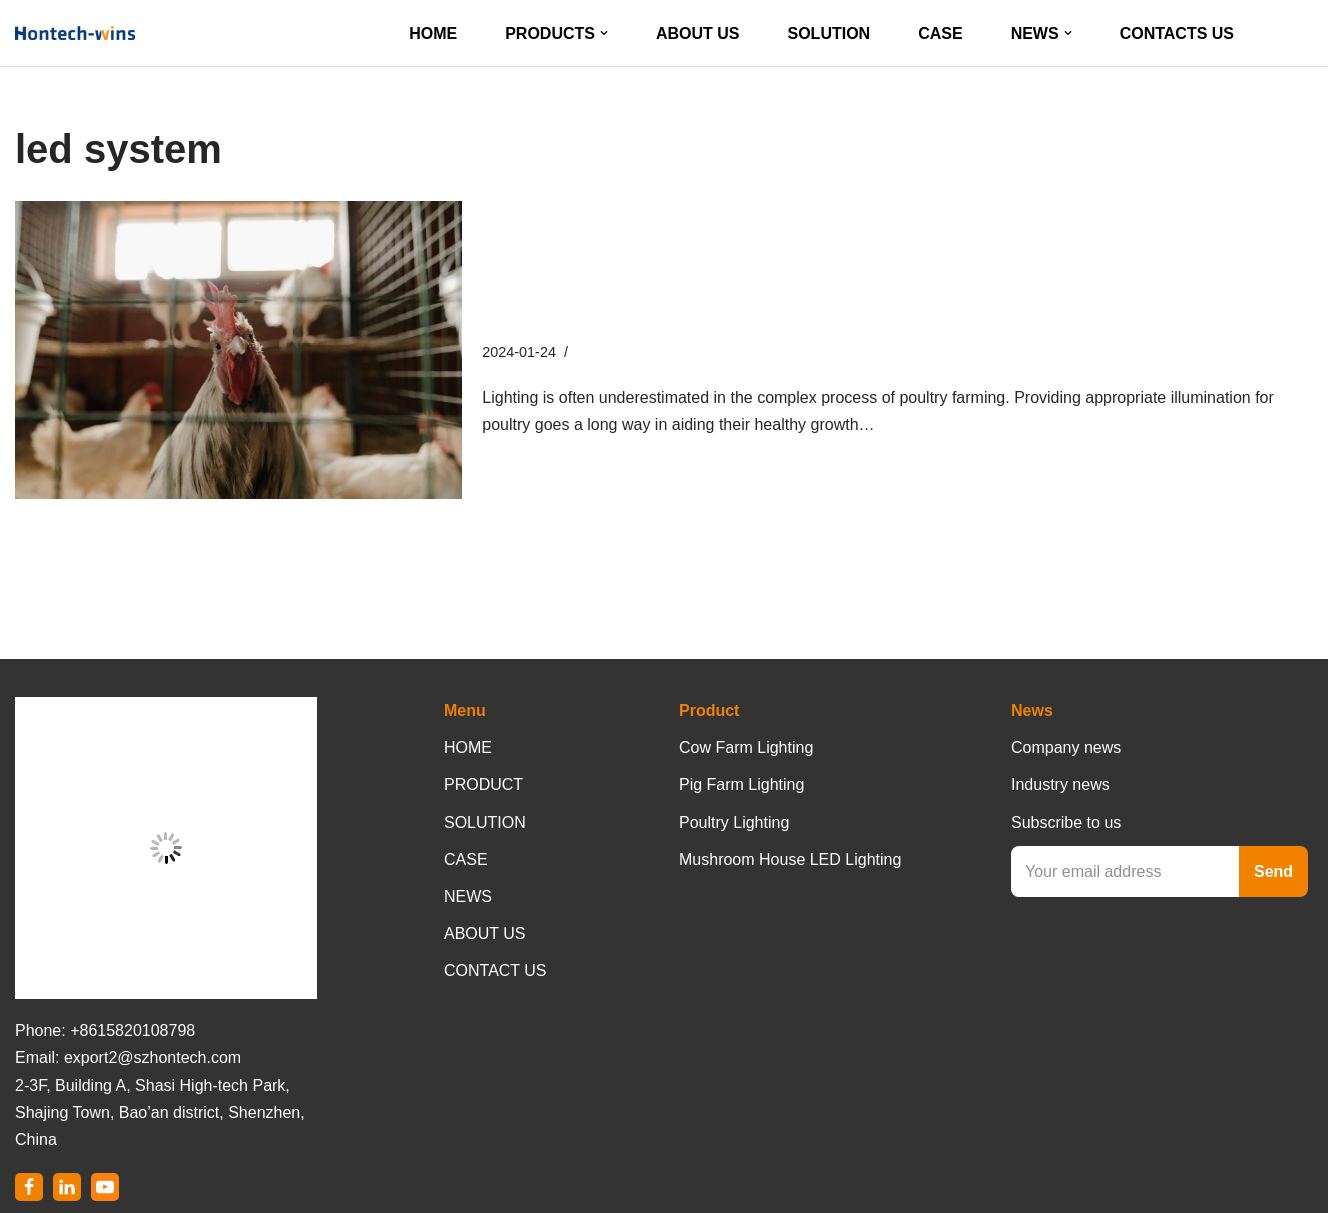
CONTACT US (495, 970)
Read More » (925, 424)
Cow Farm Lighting (746, 747)
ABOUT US (698, 33)
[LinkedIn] (67, 1187)
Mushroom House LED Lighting (790, 859)
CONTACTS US (1177, 33)
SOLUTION (829, 33)
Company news (1066, 747)
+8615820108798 (132, 1030)
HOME (433, 33)
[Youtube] (105, 1187)
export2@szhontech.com (152, 1057)
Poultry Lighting (734, 822)
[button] (604, 33)
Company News (627, 352)
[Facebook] (29, 1187)
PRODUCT (483, 784)
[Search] (1295, 33)
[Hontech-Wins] (75, 33)
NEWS (468, 896)
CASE (940, 33)
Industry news (1060, 784)
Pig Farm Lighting (741, 784)
